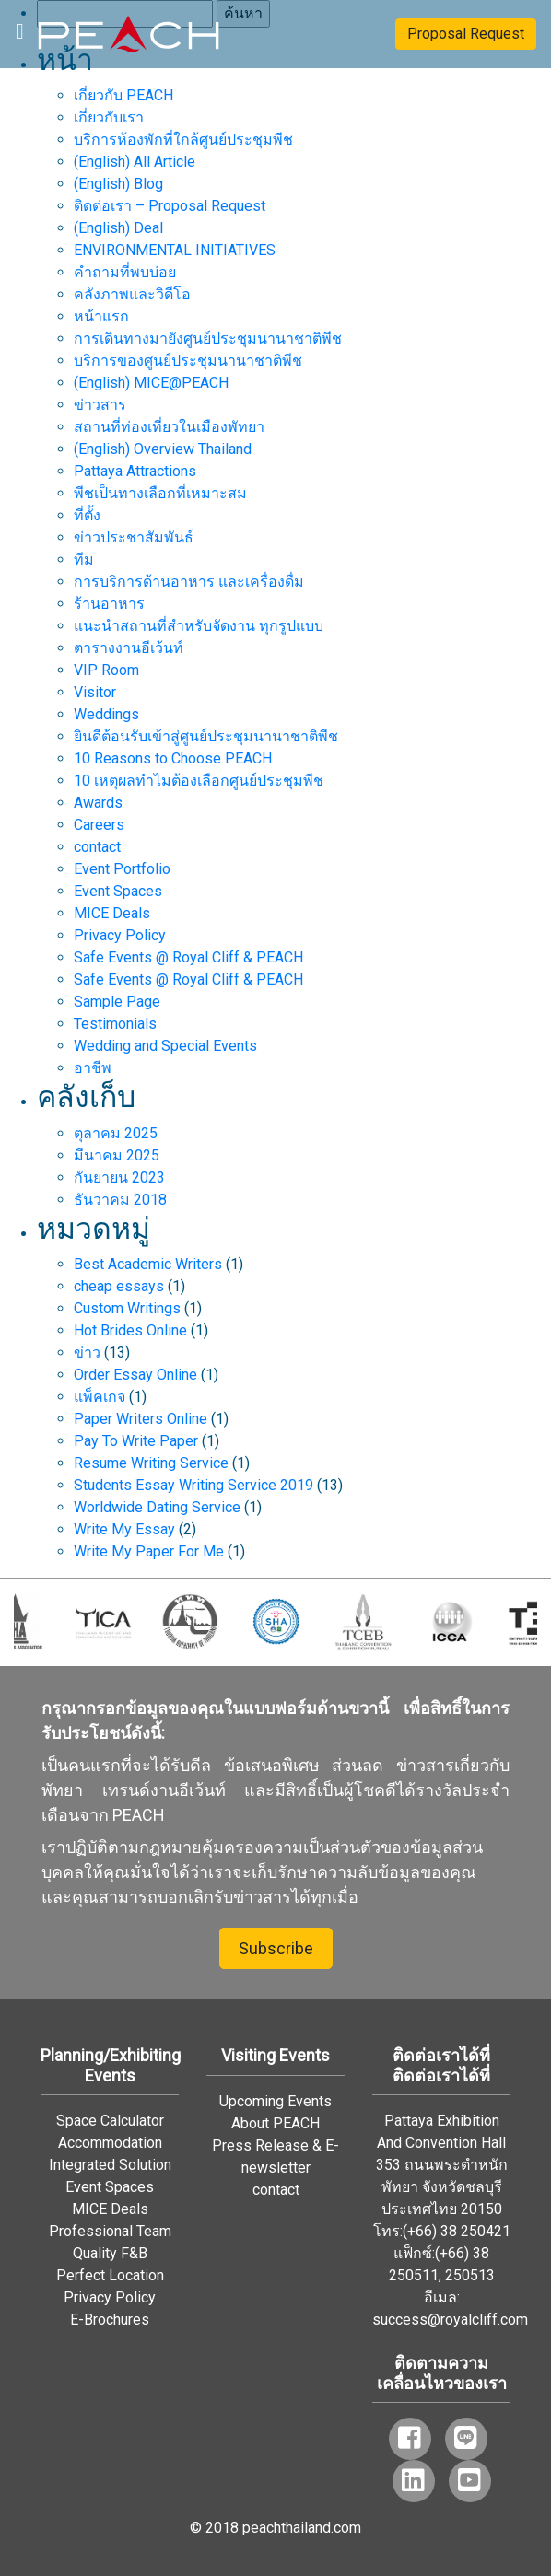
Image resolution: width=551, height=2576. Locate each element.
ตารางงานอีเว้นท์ (128, 648)
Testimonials (115, 1023)
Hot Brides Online (130, 1330)
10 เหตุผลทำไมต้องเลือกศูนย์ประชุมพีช (198, 780)
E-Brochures (109, 2319)
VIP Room (106, 670)
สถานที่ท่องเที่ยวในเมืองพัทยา (169, 427)
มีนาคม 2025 (116, 1155)
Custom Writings (127, 1308)
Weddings (106, 714)
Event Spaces (118, 891)
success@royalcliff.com (450, 2319)
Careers (99, 824)
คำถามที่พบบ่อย (125, 272)
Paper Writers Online (140, 1419)
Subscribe (276, 1948)
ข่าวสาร (100, 405)
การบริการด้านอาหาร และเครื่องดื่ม (189, 581)
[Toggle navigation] (20, 29)
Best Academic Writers (148, 1264)
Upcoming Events (275, 2101)
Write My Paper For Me (149, 1551)
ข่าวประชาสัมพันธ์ (133, 537)
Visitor (95, 692)
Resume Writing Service (151, 1463)
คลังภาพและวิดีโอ (132, 294)
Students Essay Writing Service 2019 (193, 1485)
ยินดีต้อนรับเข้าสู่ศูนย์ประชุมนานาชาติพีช (206, 736)
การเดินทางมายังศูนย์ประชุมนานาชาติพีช (208, 338)
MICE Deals (112, 913)
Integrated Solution (110, 2165)
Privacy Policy (120, 935)
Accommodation (110, 2142)
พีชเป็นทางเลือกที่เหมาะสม (160, 493)
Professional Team (110, 2231)
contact (97, 847)
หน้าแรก (101, 316)
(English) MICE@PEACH (151, 382)
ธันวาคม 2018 (120, 1199)
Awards (98, 802)
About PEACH (275, 2123)
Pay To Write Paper (136, 1441)
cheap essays (119, 1286)
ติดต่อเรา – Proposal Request (169, 206)
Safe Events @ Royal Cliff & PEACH (188, 957)
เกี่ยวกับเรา (109, 117)
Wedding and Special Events (165, 1046)
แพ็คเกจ (99, 1396)
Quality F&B (110, 2253)
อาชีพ (92, 1068)
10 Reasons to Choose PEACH (173, 758)
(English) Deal (118, 228)
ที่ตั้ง (87, 515)
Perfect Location (110, 2275)
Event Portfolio (122, 869)
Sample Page (117, 1001)
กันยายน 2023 (119, 1177)
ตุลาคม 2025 (116, 1133)
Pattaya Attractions (135, 471)
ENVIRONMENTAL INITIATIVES (175, 250)
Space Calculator (110, 2120)
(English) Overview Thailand (163, 449)
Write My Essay (124, 1529)
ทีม (84, 559)
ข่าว (87, 1352)
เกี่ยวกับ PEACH (123, 95)
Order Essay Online (135, 1374)
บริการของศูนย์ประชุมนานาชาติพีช (188, 360)
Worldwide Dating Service (157, 1507)
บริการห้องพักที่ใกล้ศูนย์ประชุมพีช (183, 139)
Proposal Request (465, 33)
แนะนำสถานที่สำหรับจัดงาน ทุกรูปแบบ (198, 626)
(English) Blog (118, 183)
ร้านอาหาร (109, 603)
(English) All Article (134, 161)
